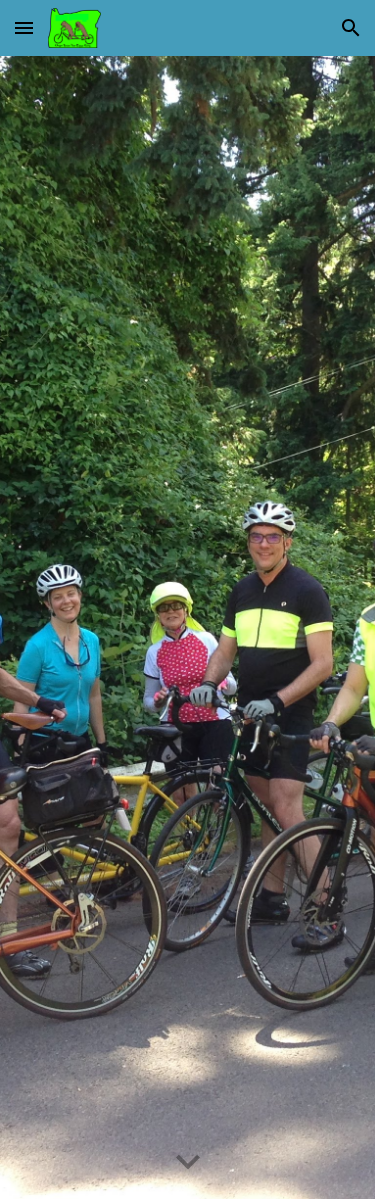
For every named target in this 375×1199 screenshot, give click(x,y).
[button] (24, 27)
